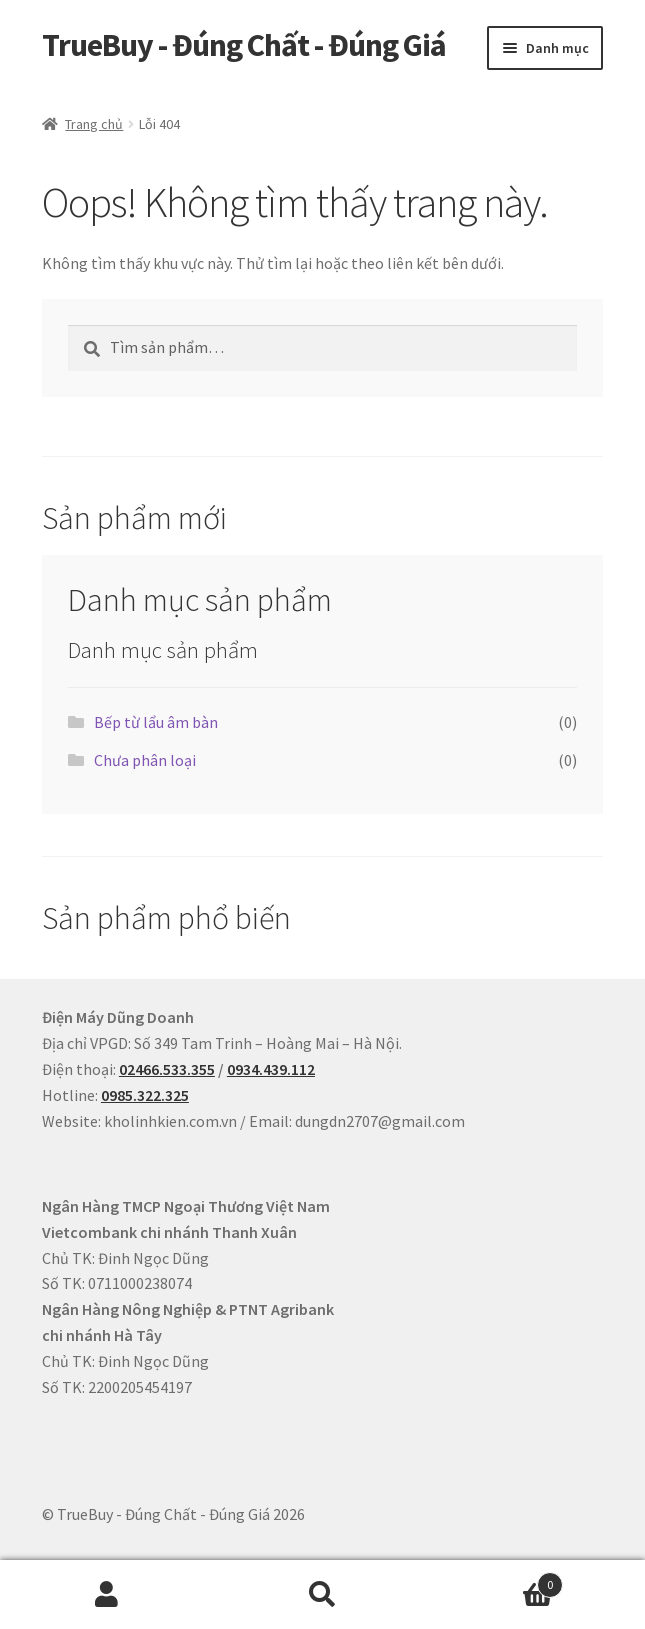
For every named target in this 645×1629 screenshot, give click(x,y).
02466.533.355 (167, 1069)
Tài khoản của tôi (107, 1595)
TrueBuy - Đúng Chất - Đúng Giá (244, 45)
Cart (496, 1580)
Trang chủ (94, 124)
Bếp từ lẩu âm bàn (156, 722)
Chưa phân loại (145, 760)
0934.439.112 (271, 1069)
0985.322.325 (145, 1095)
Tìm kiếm (322, 1595)
